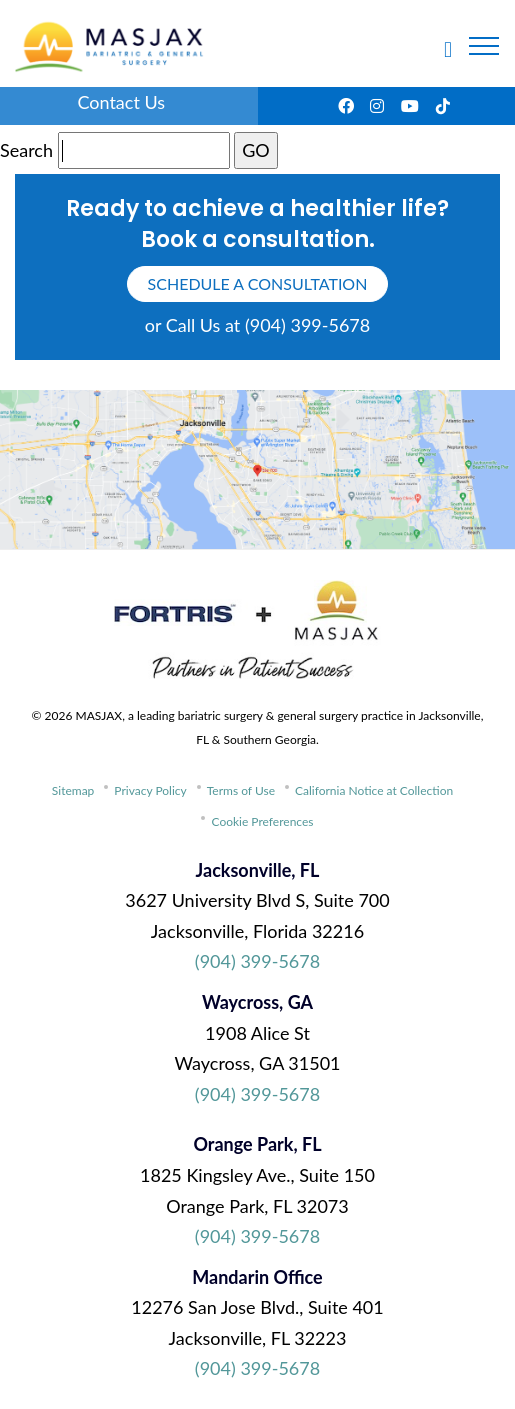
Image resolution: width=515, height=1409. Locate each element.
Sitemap (73, 790)
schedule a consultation (258, 283)
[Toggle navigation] (484, 46)
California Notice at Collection (374, 790)
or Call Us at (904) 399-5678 (257, 325)
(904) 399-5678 (257, 961)
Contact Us (121, 102)
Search (26, 150)
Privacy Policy (150, 790)
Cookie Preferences (262, 821)
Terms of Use (241, 790)
